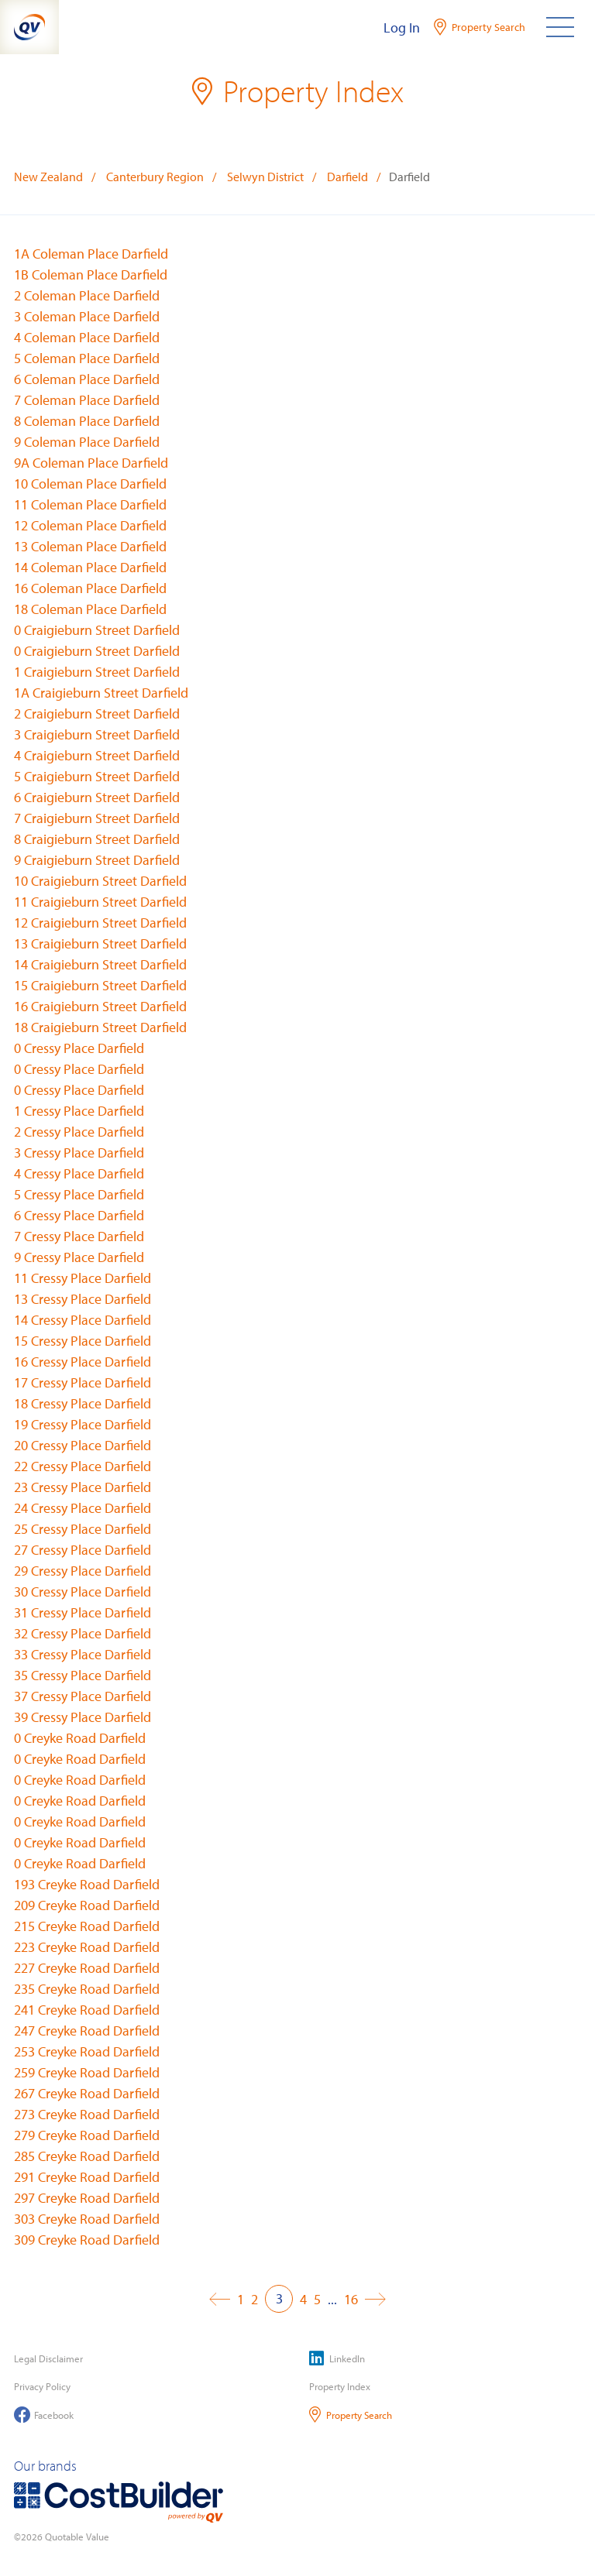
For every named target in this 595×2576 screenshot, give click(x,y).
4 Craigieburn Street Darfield (97, 755)
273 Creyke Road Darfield (87, 2114)
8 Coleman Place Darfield (87, 421)
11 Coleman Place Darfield (90, 504)
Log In (401, 27)
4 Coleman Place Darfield (87, 337)
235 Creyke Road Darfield (87, 1989)
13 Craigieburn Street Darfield (100, 943)
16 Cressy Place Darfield (82, 1361)
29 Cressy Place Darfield (82, 1571)
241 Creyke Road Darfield (87, 2010)
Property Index (339, 2386)
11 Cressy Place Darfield (82, 1278)
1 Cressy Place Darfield (79, 1111)
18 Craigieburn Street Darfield (100, 1027)
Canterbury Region (155, 176)
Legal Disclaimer (48, 2358)
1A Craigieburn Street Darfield (101, 692)
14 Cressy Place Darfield (82, 1320)
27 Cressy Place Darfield (82, 1550)
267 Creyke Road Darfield (87, 2093)
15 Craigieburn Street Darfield (100, 985)
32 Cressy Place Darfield (82, 1633)
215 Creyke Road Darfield (87, 1926)
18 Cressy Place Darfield (82, 1403)
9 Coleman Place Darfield (87, 442)
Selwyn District (265, 176)
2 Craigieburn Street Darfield (97, 713)
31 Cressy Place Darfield (82, 1612)
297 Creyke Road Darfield (87, 2198)
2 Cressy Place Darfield (79, 1132)
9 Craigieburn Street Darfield (97, 860)
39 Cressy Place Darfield (82, 1717)
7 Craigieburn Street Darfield (97, 818)
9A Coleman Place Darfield (91, 463)
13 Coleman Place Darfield (90, 546)
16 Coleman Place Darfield (90, 588)
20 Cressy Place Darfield (82, 1445)
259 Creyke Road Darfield (87, 2072)
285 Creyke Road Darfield (87, 2156)
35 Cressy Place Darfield (82, 1675)
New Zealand (48, 176)
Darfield (347, 176)
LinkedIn (337, 2358)
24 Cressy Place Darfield (82, 1508)
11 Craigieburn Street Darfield (100, 902)
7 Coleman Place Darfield (87, 400)
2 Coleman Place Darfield (87, 295)
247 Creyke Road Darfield (87, 2030)
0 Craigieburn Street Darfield (97, 630)
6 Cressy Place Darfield (79, 1215)
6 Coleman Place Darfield (87, 379)
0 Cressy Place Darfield (79, 1048)
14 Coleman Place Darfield (90, 567)
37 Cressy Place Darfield (82, 1696)
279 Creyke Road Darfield (87, 2135)
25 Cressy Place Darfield (82, 1529)
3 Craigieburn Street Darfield (97, 734)
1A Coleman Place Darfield (91, 253)
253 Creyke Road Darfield (87, 2051)
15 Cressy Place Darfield (82, 1341)
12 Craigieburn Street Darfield (100, 922)
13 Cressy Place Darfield (82, 1299)
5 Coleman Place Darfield (87, 358)
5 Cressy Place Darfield (79, 1194)
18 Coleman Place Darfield (90, 609)
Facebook (44, 2414)
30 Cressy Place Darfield (82, 1591)
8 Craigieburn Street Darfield (97, 839)
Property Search (350, 2414)
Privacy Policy (42, 2386)
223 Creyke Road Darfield (87, 1947)
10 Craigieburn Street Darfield (100, 881)
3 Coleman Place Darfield (87, 316)
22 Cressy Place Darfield (82, 1466)
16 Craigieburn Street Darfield (100, 1006)
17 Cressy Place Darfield (82, 1382)
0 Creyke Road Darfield (80, 1738)
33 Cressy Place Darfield (82, 1654)
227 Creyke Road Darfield (87, 1968)
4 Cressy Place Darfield (79, 1173)
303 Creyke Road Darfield (87, 2219)
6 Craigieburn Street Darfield (97, 797)
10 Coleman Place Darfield (90, 483)
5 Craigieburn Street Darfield (97, 776)
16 (351, 2299)
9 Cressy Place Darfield (79, 1257)
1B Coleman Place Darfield (90, 274)
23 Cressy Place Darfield (82, 1487)
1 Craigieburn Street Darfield (97, 672)
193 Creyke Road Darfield (87, 1884)
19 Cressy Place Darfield (82, 1424)
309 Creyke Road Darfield (87, 2239)
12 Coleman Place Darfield (90, 525)
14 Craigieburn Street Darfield (100, 964)
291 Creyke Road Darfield (87, 2177)
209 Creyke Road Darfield (87, 1905)
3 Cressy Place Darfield (79, 1152)
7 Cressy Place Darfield (79, 1236)
